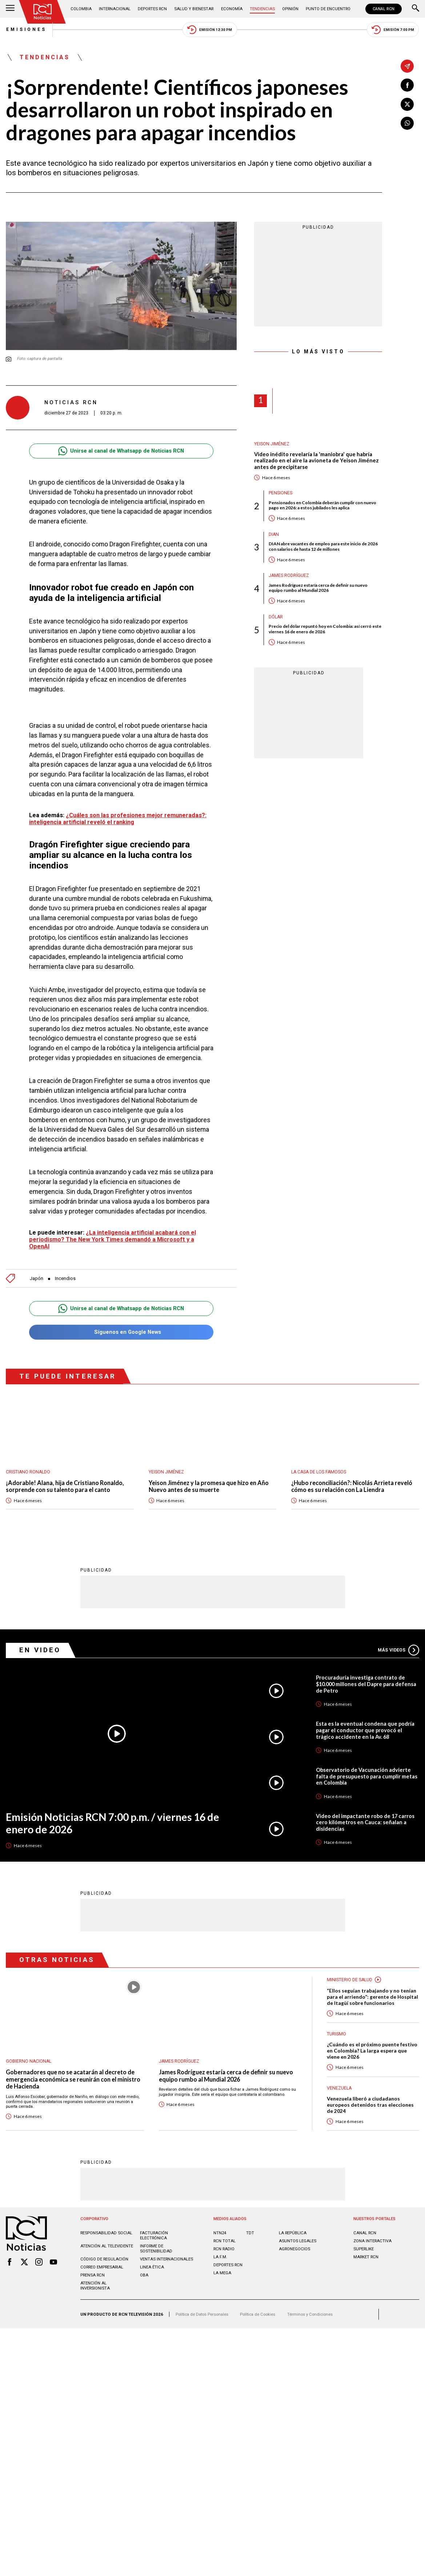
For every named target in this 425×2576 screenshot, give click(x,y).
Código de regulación (104, 2259)
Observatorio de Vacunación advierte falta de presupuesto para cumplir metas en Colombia (366, 1776)
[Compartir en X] (407, 104)
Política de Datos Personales (202, 2314)
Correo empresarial (101, 2267)
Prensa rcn (92, 2275)
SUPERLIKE (363, 2248)
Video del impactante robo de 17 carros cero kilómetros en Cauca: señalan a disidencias (365, 1822)
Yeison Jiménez (271, 443)
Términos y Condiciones (310, 2314)
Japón (36, 1278)
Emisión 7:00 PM (393, 29)
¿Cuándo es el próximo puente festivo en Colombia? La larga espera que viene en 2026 (372, 2051)
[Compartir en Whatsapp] (407, 123)
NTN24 (219, 2232)
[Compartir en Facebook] (407, 85)
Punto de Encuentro (328, 8)
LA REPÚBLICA (292, 2232)
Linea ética (152, 2267)
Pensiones (280, 492)
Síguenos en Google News (121, 1332)
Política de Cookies (257, 2314)
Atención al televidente (106, 2245)
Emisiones (26, 29)
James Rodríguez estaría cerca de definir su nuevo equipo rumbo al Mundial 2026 (318, 588)
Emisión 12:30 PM (210, 29)
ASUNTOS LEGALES (297, 2240)
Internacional (115, 8)
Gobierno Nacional (28, 2061)
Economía (231, 8)
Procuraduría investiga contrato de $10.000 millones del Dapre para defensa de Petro (366, 1684)
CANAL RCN (383, 9)
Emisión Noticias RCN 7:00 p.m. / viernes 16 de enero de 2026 (114, 1823)
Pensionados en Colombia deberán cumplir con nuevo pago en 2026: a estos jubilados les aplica (323, 505)
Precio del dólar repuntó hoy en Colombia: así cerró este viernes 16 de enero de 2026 (325, 629)
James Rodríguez (289, 575)
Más (398, 1650)
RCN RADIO (223, 2248)
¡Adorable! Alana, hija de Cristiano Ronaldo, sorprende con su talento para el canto (65, 1486)
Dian (274, 534)
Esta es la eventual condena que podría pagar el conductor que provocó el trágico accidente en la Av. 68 (365, 1730)
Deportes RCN (152, 8)
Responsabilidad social (106, 2232)
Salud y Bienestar (193, 8)
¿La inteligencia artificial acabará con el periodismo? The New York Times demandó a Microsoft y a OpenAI (112, 1239)
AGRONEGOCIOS (294, 2248)
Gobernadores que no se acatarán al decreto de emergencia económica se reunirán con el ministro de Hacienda (73, 2079)
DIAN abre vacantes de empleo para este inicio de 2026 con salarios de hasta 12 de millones (323, 547)
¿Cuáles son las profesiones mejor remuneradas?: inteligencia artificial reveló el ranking (118, 819)
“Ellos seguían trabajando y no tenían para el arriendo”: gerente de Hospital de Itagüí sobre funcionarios (372, 1996)
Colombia (81, 8)
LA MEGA (222, 2273)
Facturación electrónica (154, 2235)
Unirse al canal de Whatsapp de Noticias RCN (121, 451)
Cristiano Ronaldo (28, 1471)
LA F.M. (220, 2257)
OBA (144, 2275)
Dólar (276, 616)
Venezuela (339, 2088)
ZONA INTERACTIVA (372, 2240)
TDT (250, 2232)
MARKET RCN (365, 2257)
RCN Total (224, 2240)
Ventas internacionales (166, 2259)
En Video (40, 1650)
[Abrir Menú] (10, 9)
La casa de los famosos (318, 1471)
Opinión (290, 8)
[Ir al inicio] (42, 12)
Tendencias (262, 8)
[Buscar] (415, 8)
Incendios (65, 1278)
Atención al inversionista (95, 2286)
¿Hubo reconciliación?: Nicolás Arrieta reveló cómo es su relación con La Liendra (351, 1486)
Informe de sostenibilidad (156, 2248)
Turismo (336, 2034)
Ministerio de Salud (349, 1979)
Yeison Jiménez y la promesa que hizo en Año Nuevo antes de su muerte (209, 1486)
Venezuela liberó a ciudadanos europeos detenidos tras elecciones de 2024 (370, 2104)
